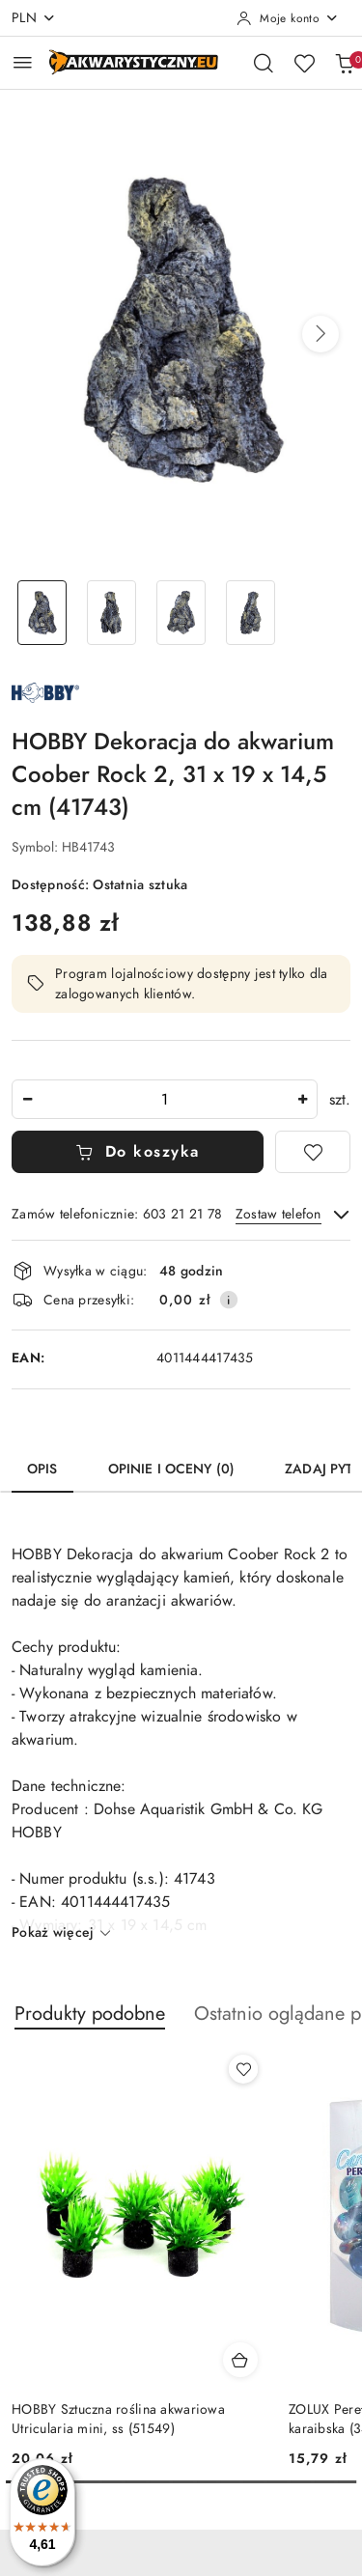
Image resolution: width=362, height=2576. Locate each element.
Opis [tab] (42, 1469)
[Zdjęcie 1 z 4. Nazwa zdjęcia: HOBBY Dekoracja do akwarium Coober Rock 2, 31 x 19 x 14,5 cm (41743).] (42, 612)
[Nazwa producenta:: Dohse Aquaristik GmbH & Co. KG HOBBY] (45, 691)
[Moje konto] (288, 18)
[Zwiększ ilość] (302, 1099)
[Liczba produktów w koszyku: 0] (344, 62)
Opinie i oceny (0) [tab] (172, 1469)
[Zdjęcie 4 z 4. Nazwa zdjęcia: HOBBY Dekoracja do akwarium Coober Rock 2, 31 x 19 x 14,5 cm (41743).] (250, 612)
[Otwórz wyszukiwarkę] (263, 62)
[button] (320, 334)
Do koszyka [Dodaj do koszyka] (137, 1151)
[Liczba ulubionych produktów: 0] (304, 62)
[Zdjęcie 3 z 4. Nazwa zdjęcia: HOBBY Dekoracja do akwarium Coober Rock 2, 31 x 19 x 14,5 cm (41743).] (181, 612)
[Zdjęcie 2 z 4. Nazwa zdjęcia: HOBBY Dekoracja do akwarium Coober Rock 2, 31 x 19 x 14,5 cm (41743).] (112, 612)
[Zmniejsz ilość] (27, 1099)
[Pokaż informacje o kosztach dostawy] (228, 1299)
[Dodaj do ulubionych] (312, 1152)
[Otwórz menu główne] (23, 62)
